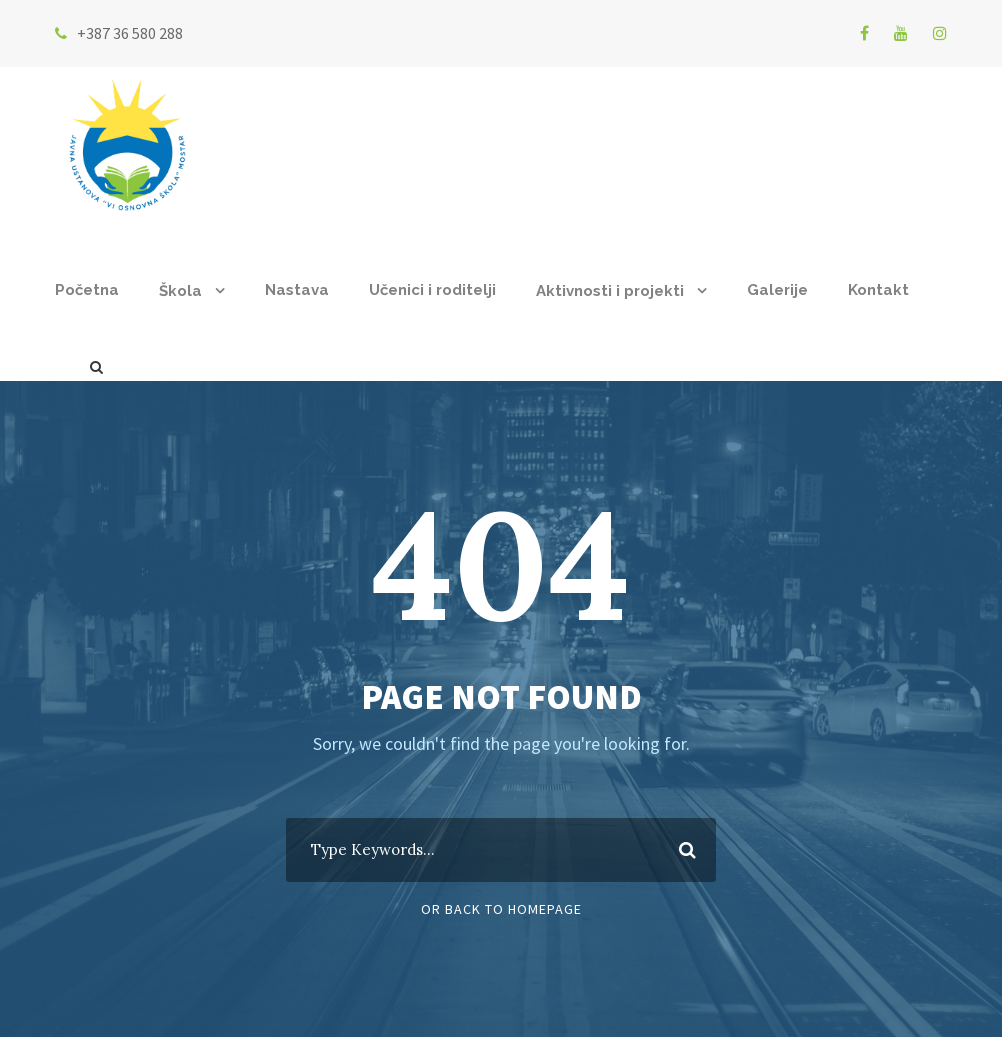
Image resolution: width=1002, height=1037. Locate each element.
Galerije (777, 290)
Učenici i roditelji (432, 290)
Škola (180, 291)
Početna (87, 290)
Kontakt (878, 290)
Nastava (297, 290)
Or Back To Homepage (501, 909)
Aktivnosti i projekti (610, 291)
